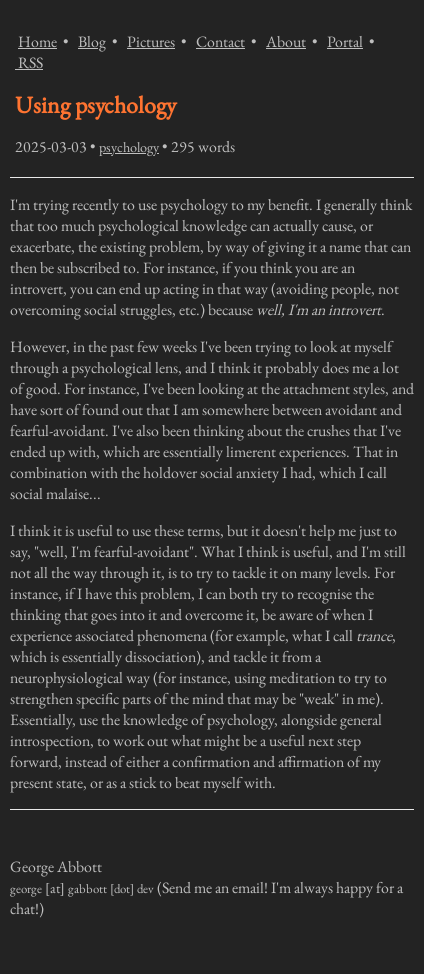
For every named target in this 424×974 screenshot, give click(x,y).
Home (37, 41)
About (286, 41)
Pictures (151, 41)
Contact (220, 41)
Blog (92, 41)
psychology (129, 147)
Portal (345, 41)
